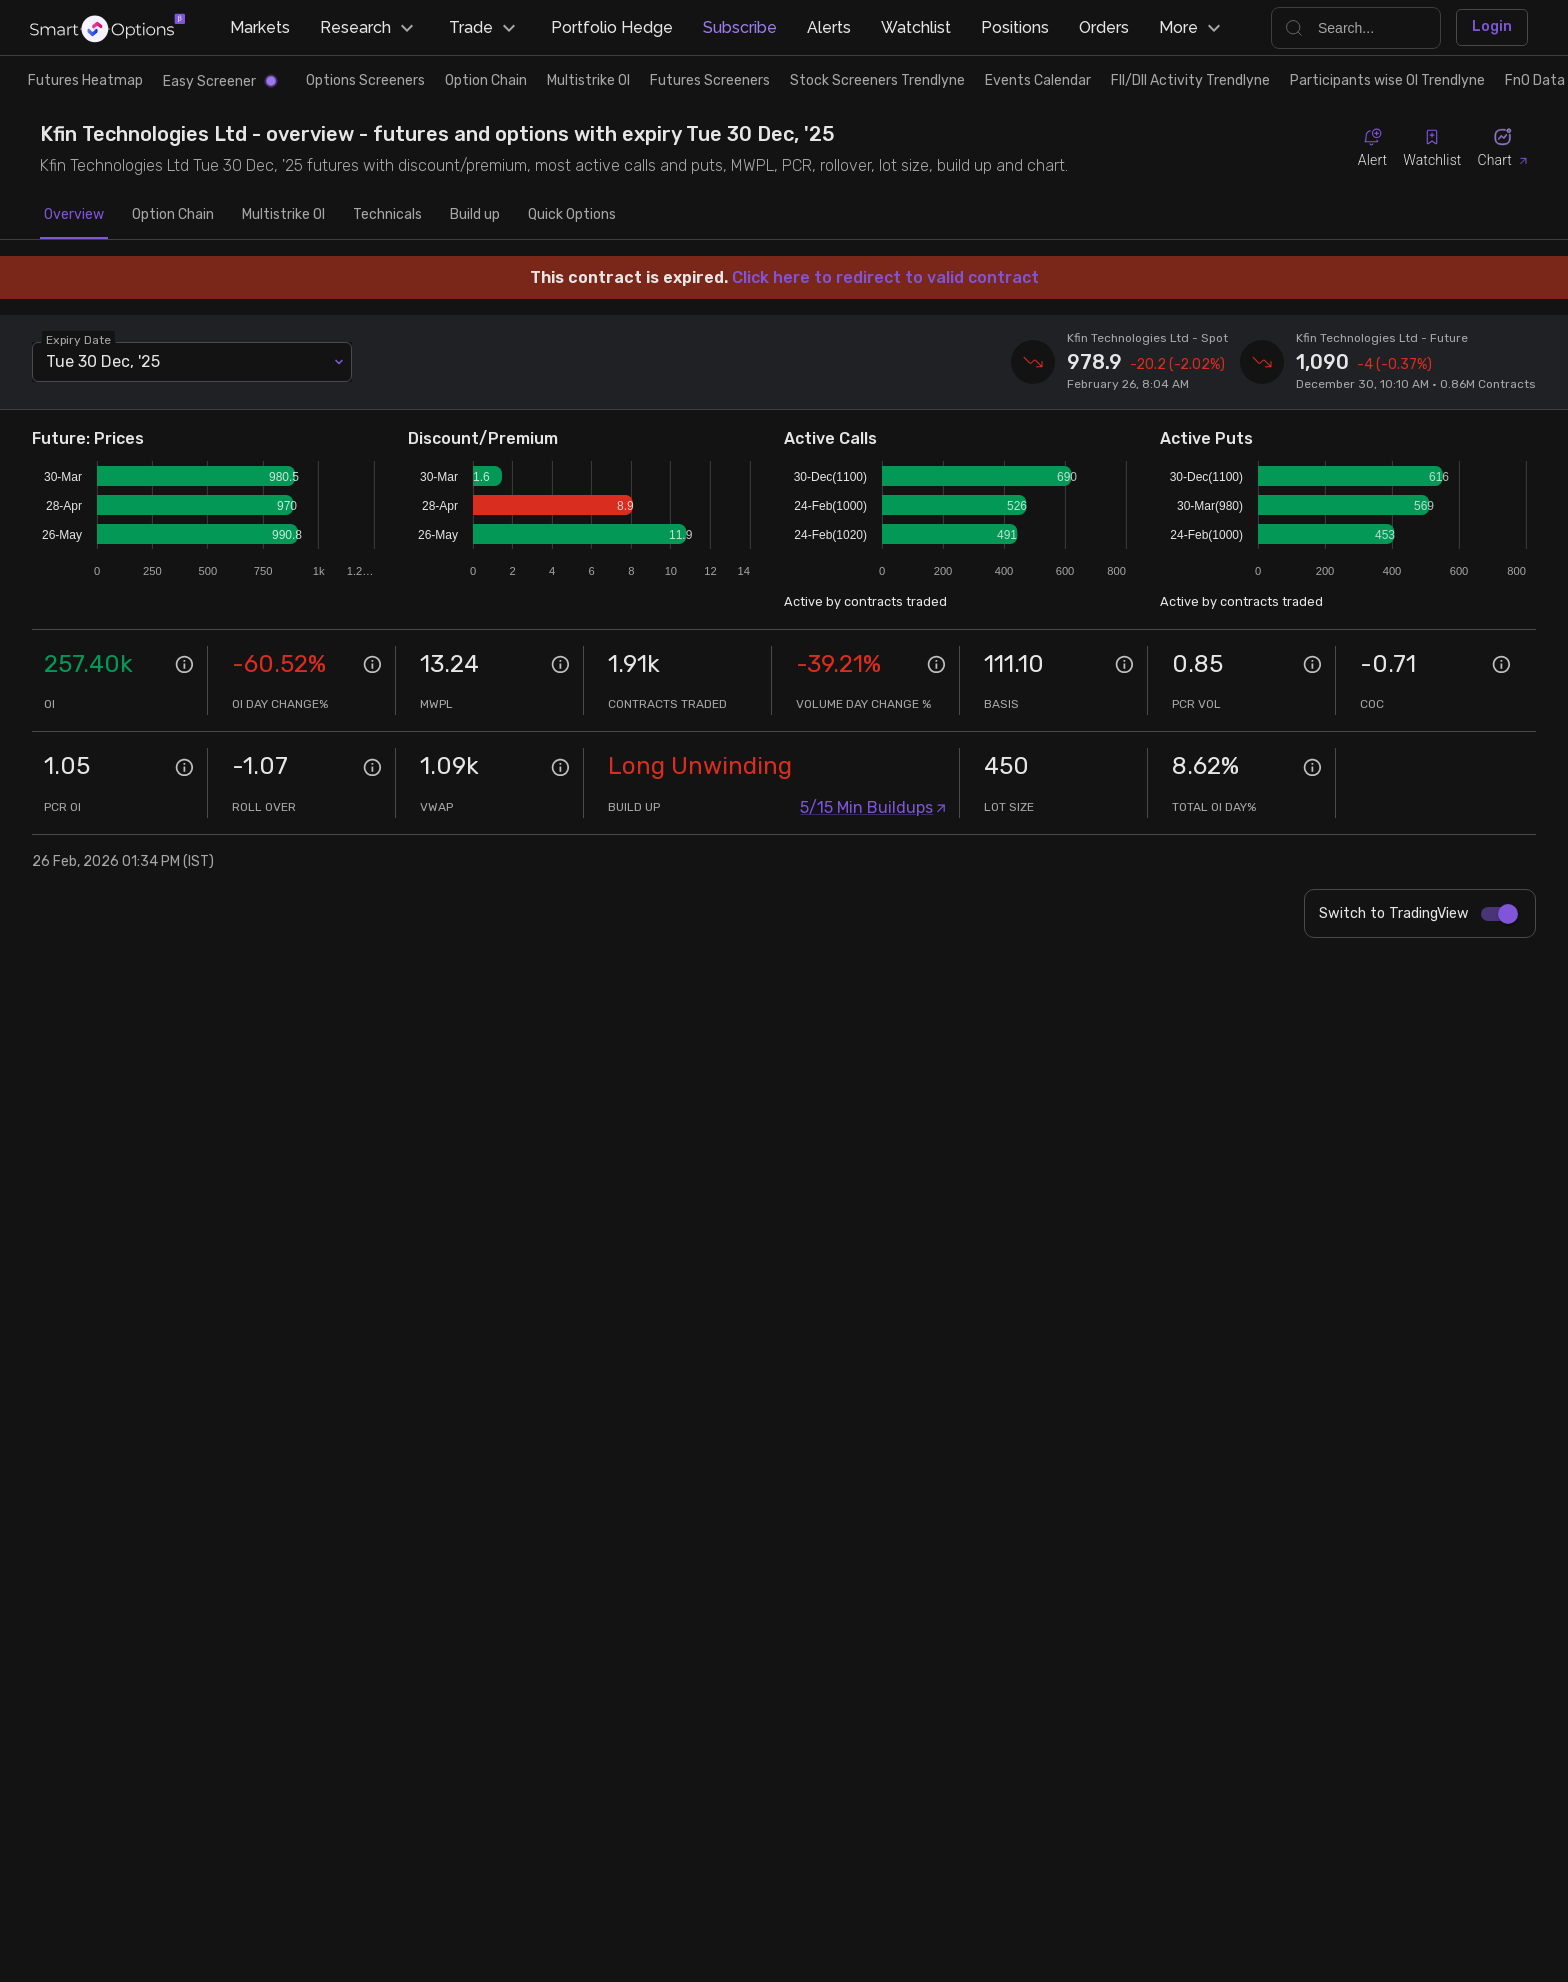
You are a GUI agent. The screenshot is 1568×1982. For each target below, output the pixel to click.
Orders (1104, 27)
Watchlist (916, 27)
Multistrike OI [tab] (283, 215)
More (1192, 28)
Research (369, 28)
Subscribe (740, 27)
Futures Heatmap (85, 80)
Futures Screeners (710, 80)
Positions (1015, 27)
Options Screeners (365, 80)
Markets (260, 27)
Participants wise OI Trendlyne (1387, 80)
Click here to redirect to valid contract (885, 277)
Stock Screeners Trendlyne (877, 80)
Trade (485, 28)
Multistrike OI (588, 80)
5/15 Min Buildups (873, 807)
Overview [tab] (74, 215)
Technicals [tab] (387, 215)
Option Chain (486, 80)
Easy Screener (219, 81)
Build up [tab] (475, 215)
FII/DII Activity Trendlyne (1190, 80)
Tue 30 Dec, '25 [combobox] (103, 361)
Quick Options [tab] (572, 215)
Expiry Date (78, 339)
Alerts (829, 27)
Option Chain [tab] (173, 215)
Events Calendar (1038, 80)
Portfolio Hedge (612, 27)
